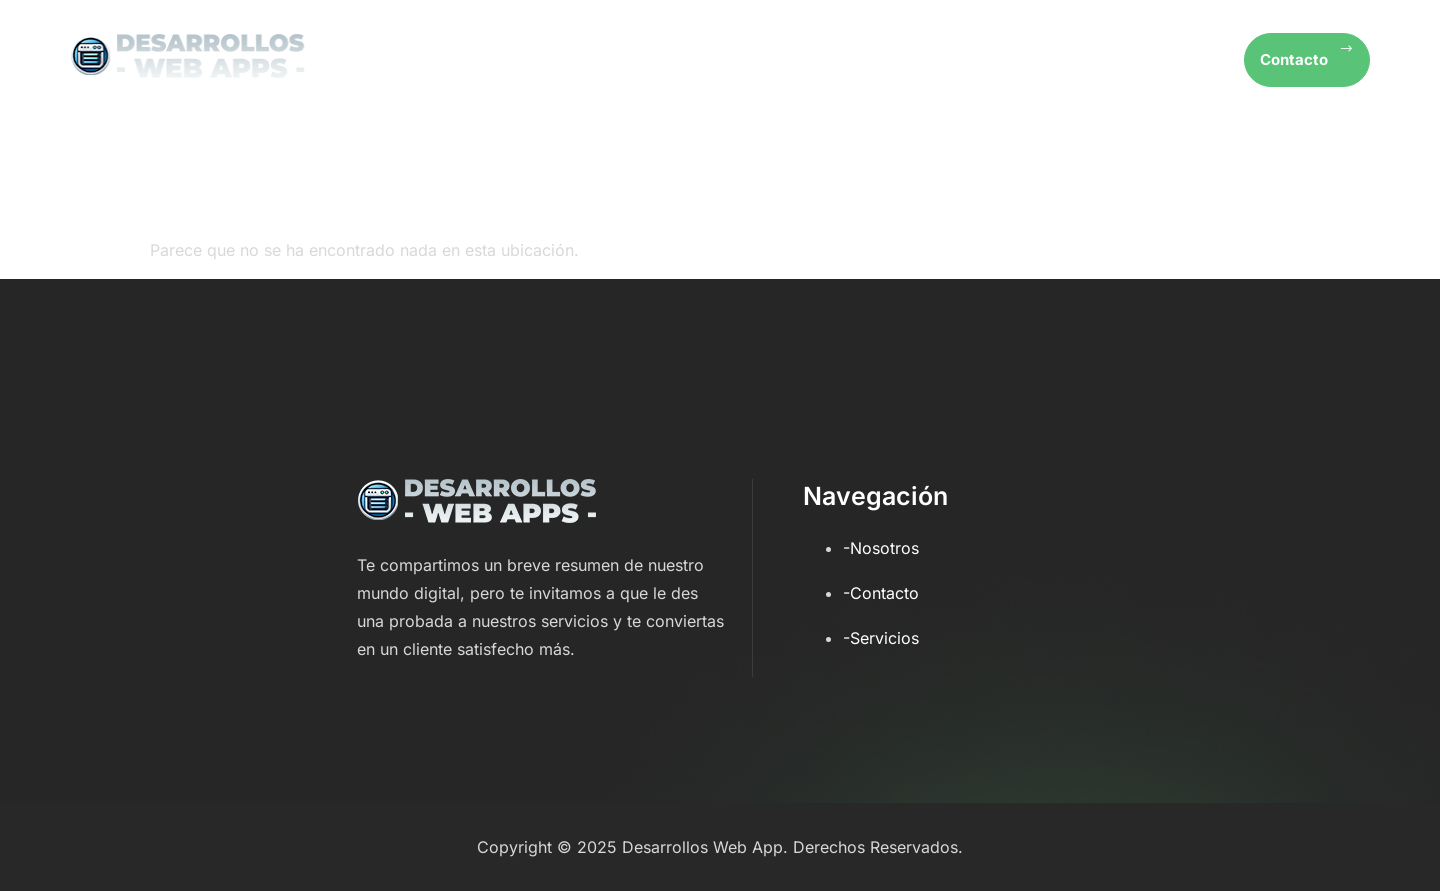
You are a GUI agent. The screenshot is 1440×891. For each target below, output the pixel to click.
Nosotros (927, 60)
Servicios (1046, 60)
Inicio (823, 60)
